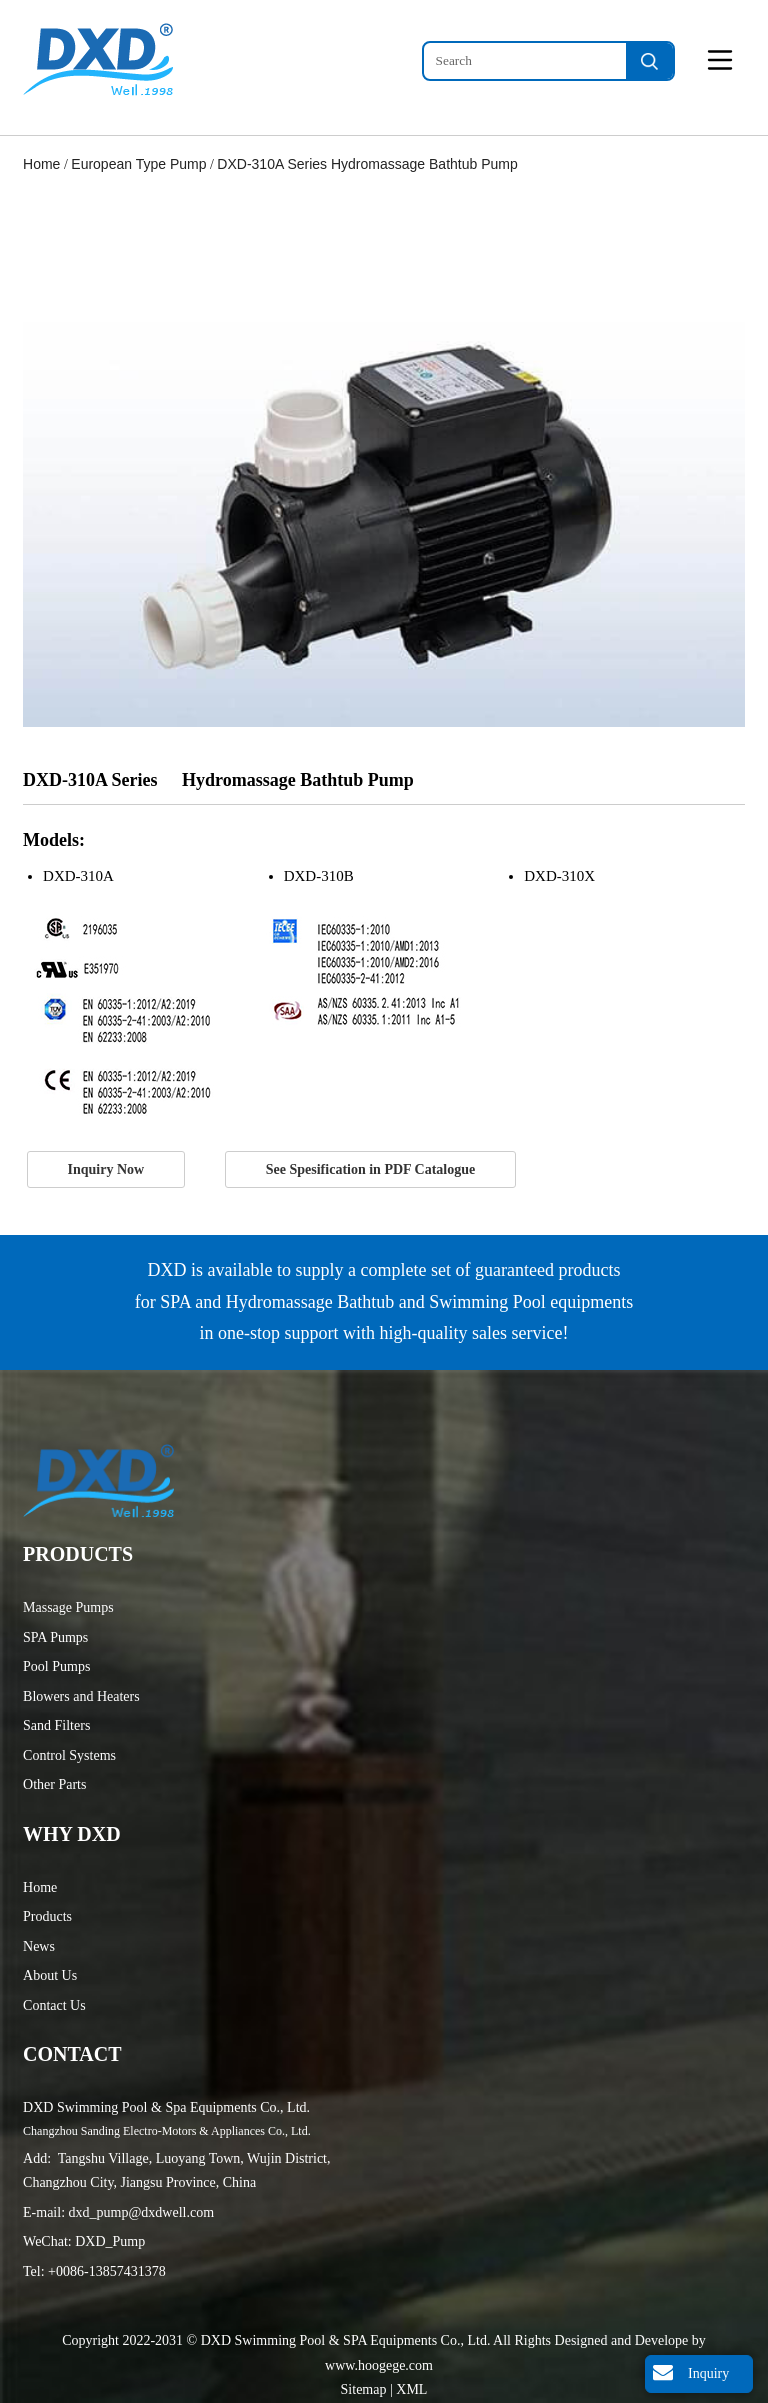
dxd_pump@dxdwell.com (142, 2212)
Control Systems (69, 1755)
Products (47, 1916)
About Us (50, 1975)
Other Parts (54, 1784)
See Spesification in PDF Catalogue (370, 1169)
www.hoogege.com (379, 2365)
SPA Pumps (55, 1637)
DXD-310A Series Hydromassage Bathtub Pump (367, 164)
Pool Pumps (56, 1666)
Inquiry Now (106, 1169)
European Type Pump (138, 164)
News (39, 1946)
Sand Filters (56, 1725)
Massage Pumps (68, 1607)
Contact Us (54, 2005)
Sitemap (365, 2389)
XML (411, 2389)
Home (41, 164)
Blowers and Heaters (81, 1696)
